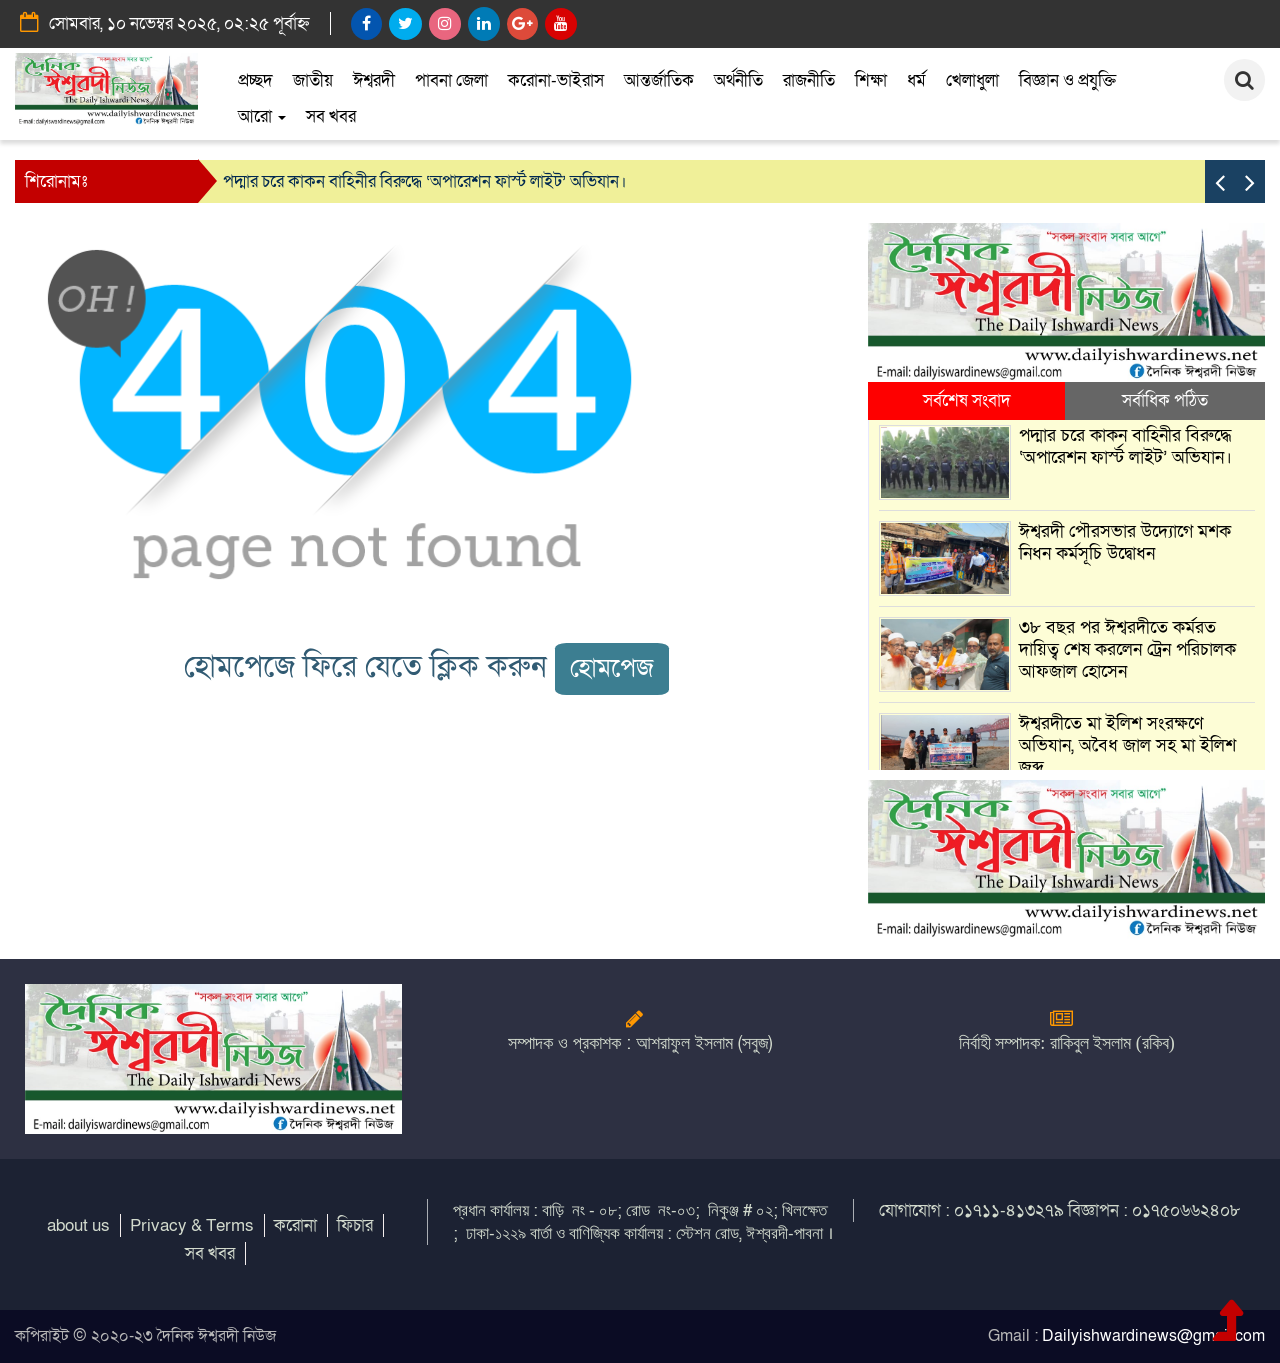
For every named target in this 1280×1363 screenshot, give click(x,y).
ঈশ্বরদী (374, 80)
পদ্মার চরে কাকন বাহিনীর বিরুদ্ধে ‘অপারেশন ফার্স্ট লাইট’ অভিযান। (425, 181)
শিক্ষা (871, 80)
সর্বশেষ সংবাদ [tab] (967, 400)
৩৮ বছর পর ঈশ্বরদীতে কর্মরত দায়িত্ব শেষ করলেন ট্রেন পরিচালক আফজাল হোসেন (1127, 649)
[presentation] (1220, 181)
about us (78, 1225)
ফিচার (355, 1225)
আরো (262, 116)
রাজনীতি (809, 80)
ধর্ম (916, 80)
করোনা (295, 1225)
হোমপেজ (612, 668)
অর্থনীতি (738, 80)
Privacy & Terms (192, 1225)
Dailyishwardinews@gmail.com (1153, 1336)
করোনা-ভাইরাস (556, 80)
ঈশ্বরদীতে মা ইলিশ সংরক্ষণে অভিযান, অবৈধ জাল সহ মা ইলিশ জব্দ (1127, 745)
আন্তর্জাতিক (659, 80)
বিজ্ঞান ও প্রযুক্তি (1067, 80)
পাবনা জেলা (451, 80)
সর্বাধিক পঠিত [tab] (1165, 400)
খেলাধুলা (972, 80)
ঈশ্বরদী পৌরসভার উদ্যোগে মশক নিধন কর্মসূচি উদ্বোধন (1125, 542)
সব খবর (331, 116)
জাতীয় (313, 80)
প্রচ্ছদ (255, 80)
